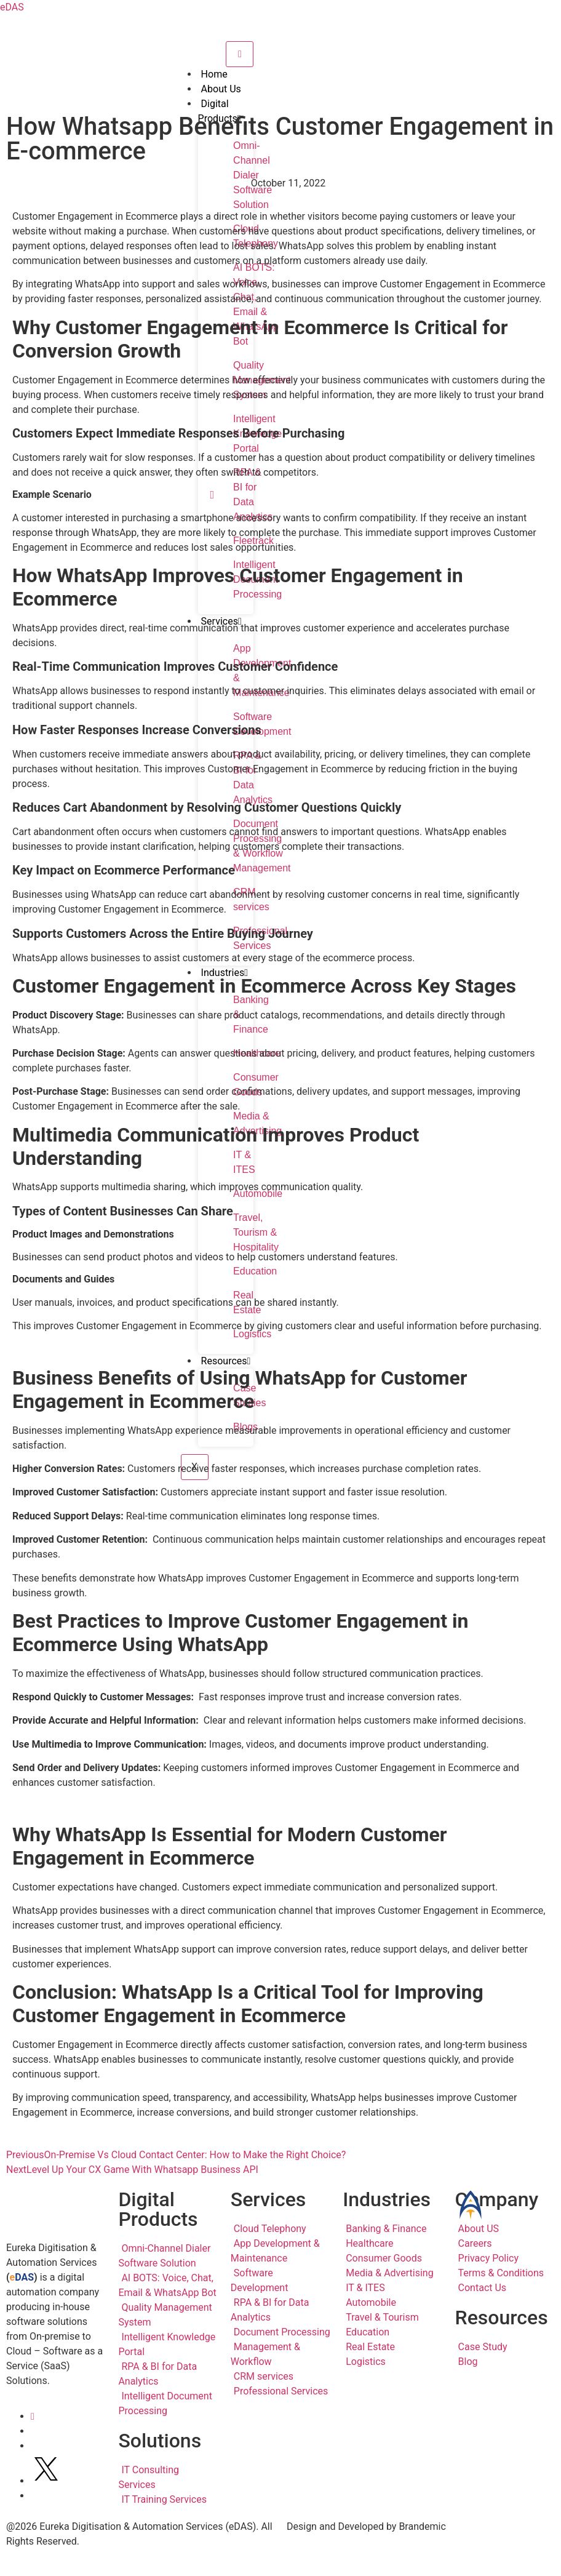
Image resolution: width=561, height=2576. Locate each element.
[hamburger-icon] (239, 54)
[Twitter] (46, 2481)
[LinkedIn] (32, 2416)
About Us (221, 89)
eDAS (12, 7)
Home (214, 74)
